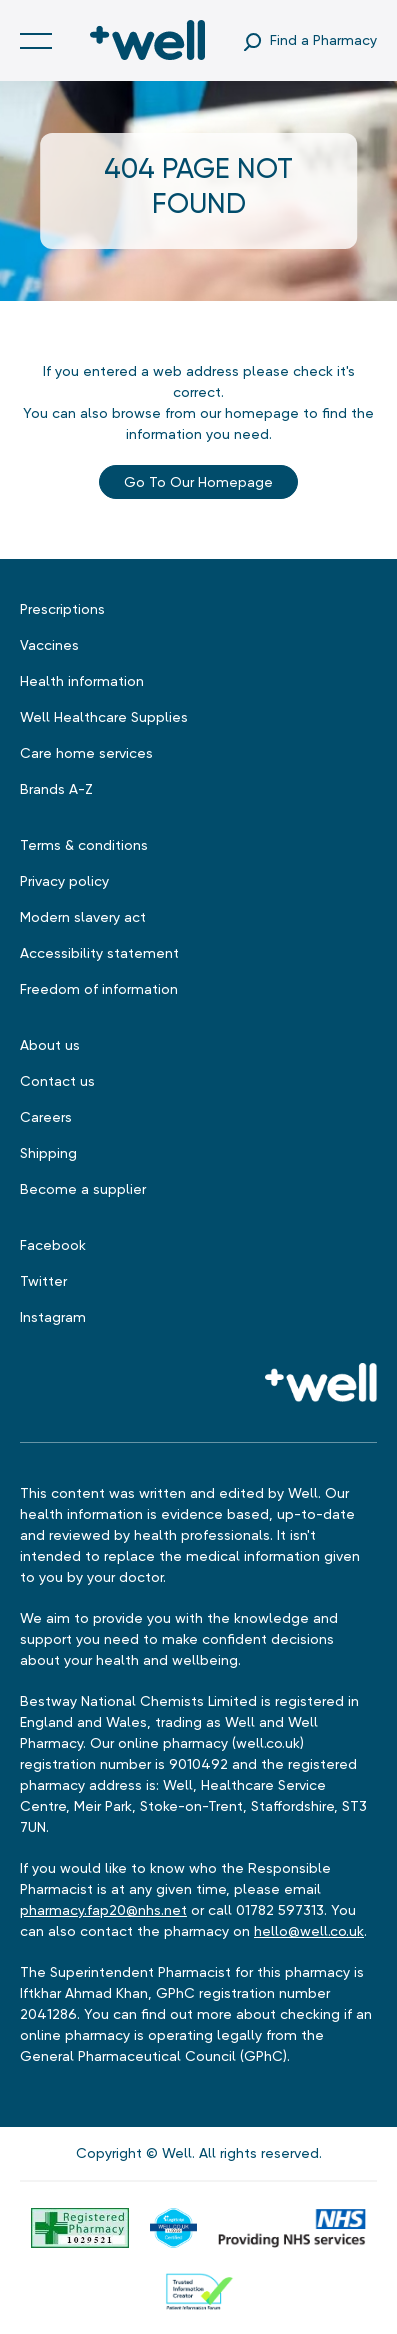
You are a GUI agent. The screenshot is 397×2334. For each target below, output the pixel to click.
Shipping (48, 1153)
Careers (46, 1117)
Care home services (86, 753)
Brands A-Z (56, 789)
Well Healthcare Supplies (104, 717)
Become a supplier (83, 1189)
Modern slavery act (83, 917)
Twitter (43, 1281)
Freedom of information (99, 989)
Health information (82, 681)
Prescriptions (62, 609)
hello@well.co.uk (309, 1931)
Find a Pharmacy (323, 40)
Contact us (57, 1081)
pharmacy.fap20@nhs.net (103, 1910)
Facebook (53, 1245)
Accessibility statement (99, 953)
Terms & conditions (84, 845)
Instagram (53, 1317)
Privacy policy (64, 881)
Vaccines (49, 645)
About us (50, 1045)
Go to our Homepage (198, 482)
